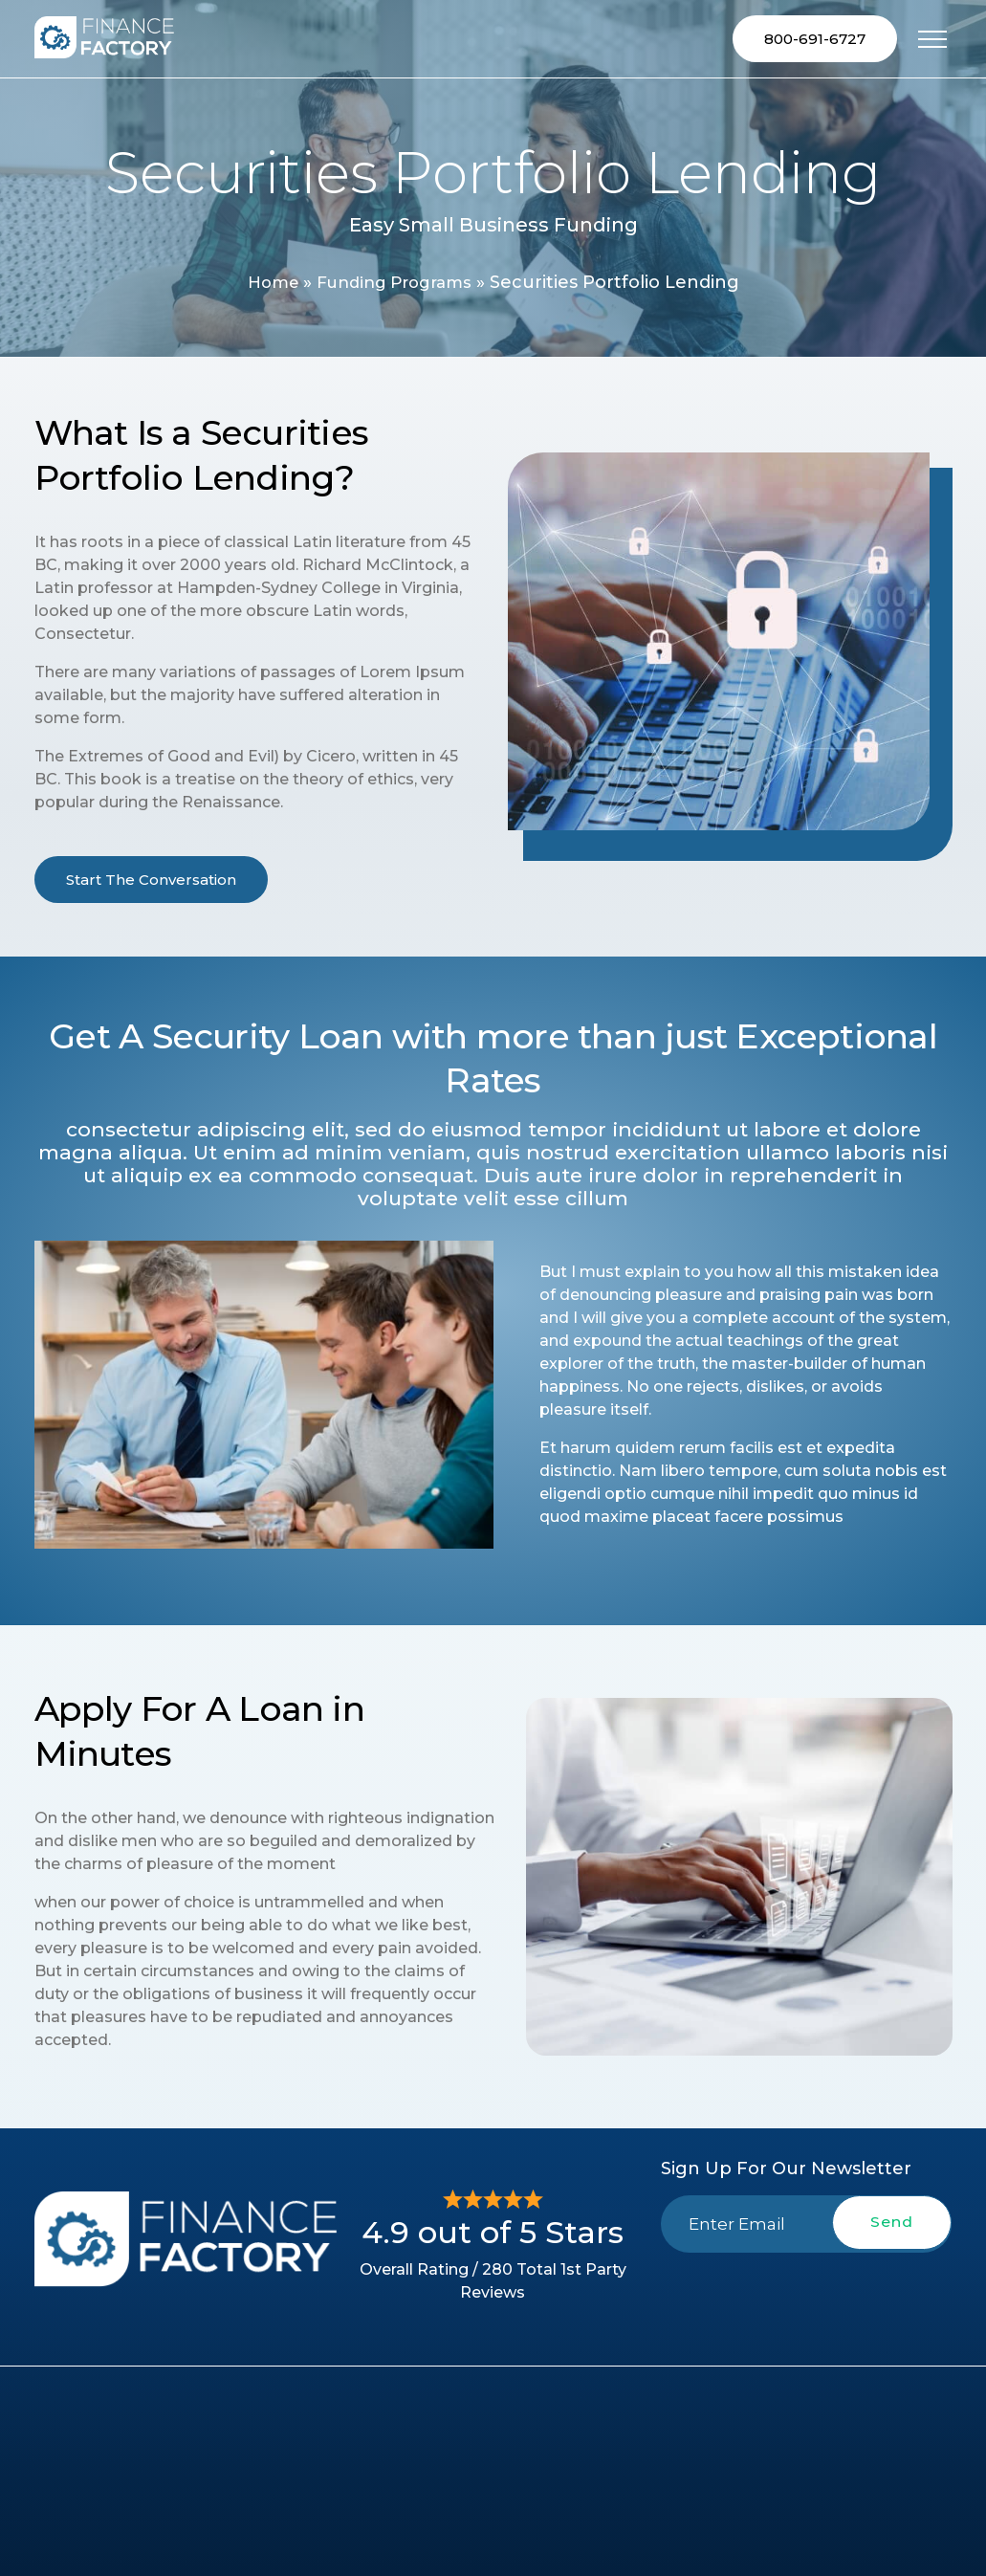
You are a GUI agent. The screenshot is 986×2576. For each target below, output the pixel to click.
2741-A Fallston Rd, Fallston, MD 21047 (858, 2486)
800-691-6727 (814, 40)
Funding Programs (396, 285)
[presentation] (806, 2299)
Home (266, 285)
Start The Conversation (151, 881)
